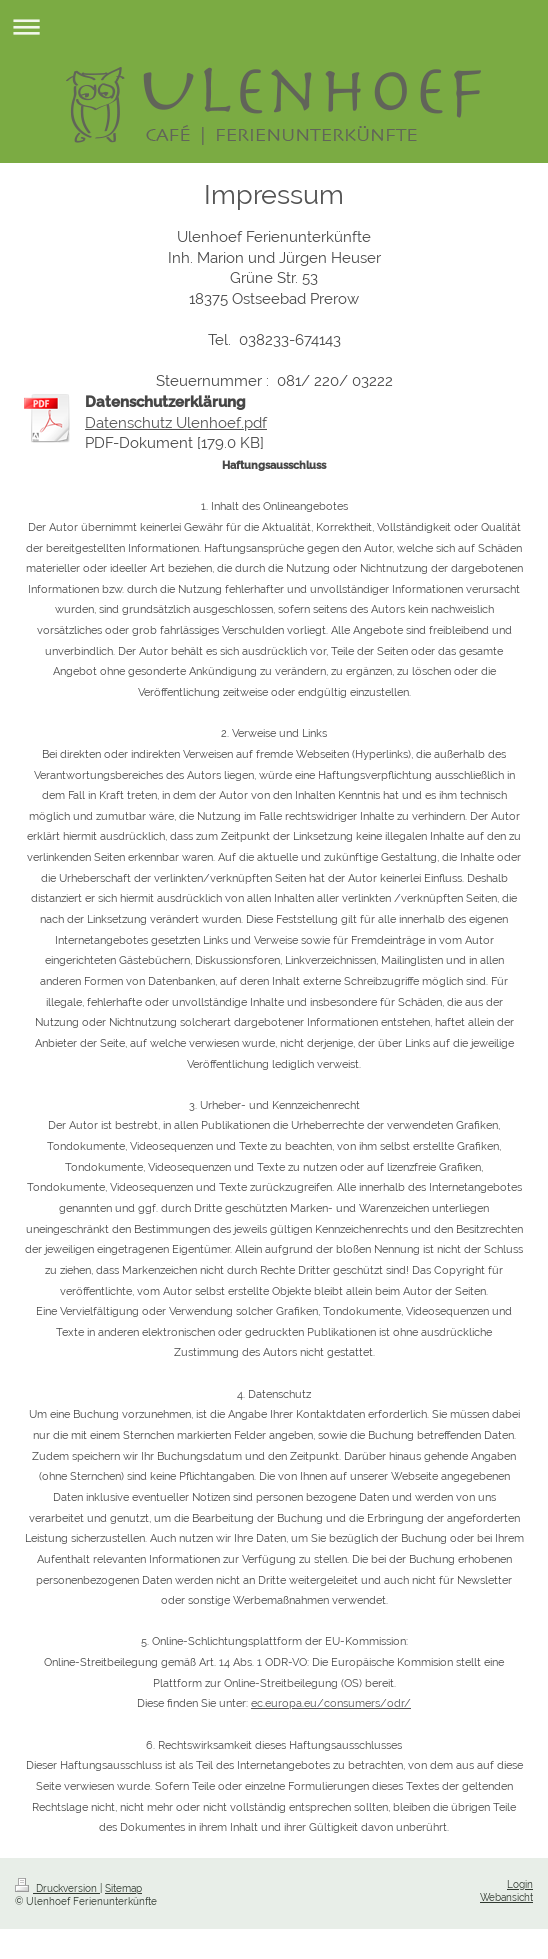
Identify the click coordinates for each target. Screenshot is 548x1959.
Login (520, 1884)
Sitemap (123, 1888)
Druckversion (57, 1888)
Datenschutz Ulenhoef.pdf (176, 423)
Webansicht (506, 1897)
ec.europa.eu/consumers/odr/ (331, 1703)
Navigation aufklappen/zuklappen (274, 26)
